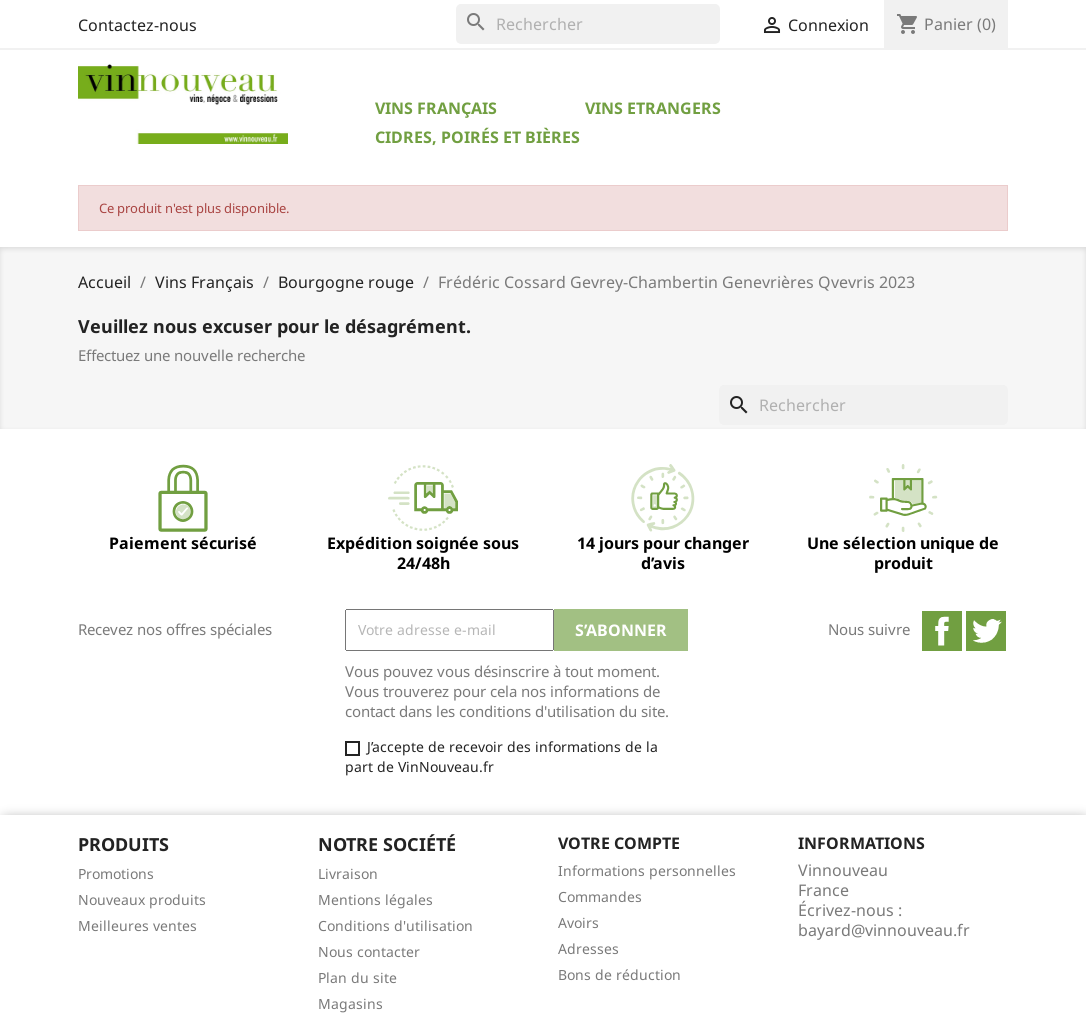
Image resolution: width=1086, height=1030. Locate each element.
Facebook (942, 631)
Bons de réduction (619, 974)
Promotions (116, 873)
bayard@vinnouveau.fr (884, 930)
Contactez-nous (137, 25)
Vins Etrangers (653, 108)
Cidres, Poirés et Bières (477, 137)
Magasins (350, 1003)
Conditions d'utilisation (395, 925)
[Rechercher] (588, 24)
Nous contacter (369, 951)
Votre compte (619, 843)
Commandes (600, 896)
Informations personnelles (647, 870)
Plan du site (357, 977)
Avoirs (578, 922)
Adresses (588, 948)
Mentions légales (375, 899)
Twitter (986, 631)
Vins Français (436, 108)
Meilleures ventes (137, 925)
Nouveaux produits (142, 899)
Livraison (348, 873)
